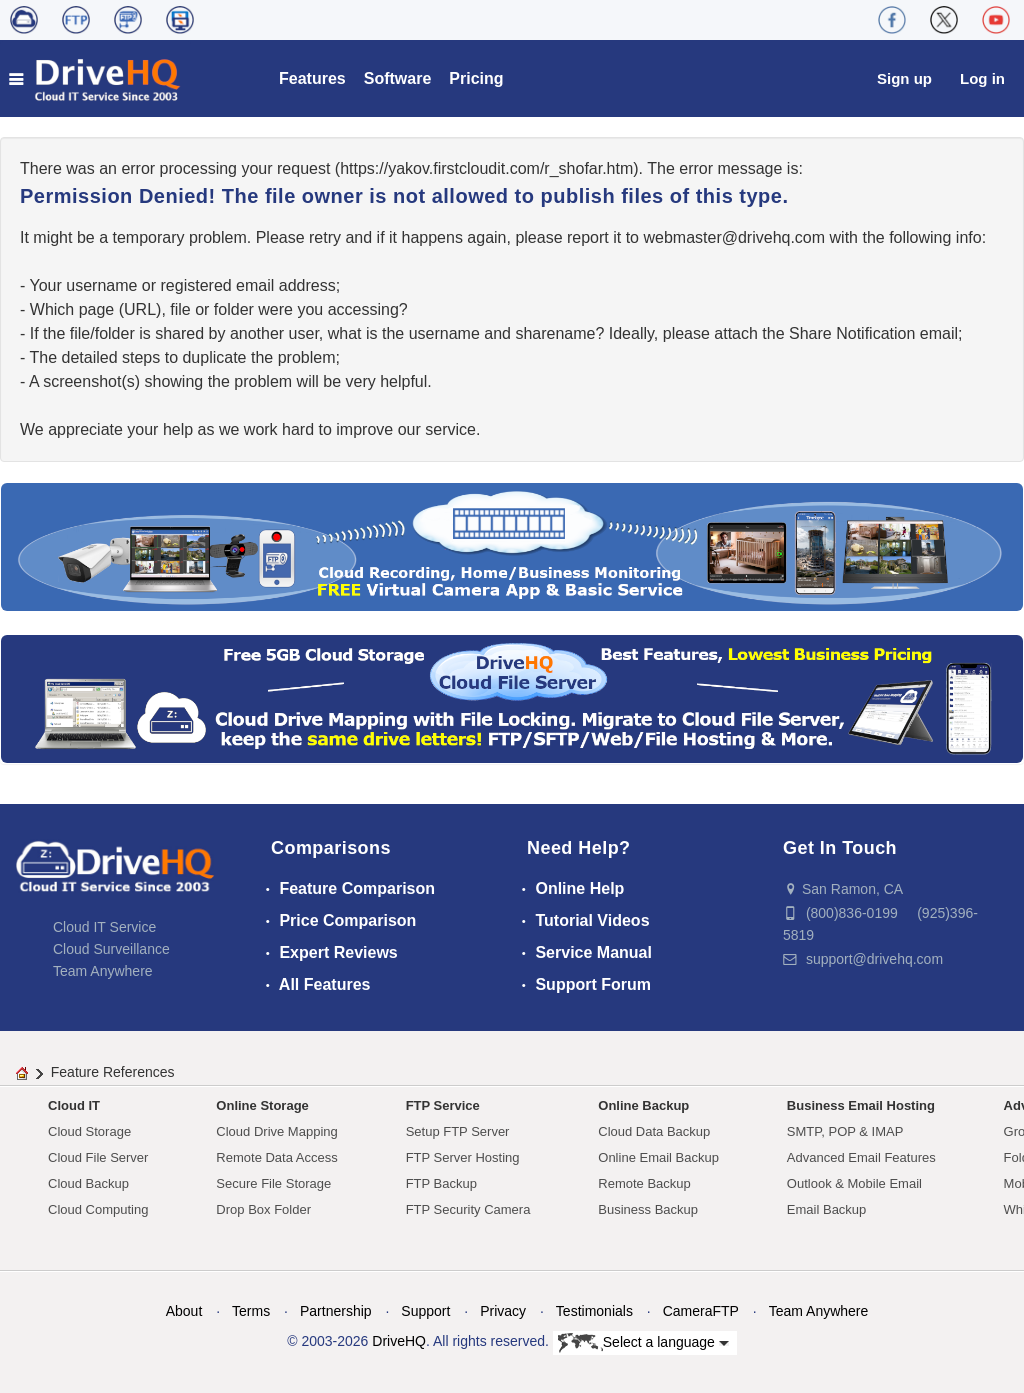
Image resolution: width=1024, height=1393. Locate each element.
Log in (982, 78)
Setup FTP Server (458, 1131)
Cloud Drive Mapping (276, 1131)
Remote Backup (644, 1183)
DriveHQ (399, 1341)
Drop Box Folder (263, 1209)
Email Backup (826, 1209)
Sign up (904, 78)
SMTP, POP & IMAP (845, 1131)
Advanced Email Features (861, 1157)
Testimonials (594, 1311)
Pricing (476, 78)
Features (312, 78)
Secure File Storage (273, 1183)
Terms (251, 1311)
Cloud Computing (98, 1209)
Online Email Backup (658, 1157)
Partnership (336, 1311)
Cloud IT (74, 1105)
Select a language (643, 1343)
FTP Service (443, 1105)
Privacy (503, 1311)
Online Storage (262, 1105)
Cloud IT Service (104, 927)
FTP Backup (441, 1183)
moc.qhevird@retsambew (734, 237)
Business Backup (648, 1209)
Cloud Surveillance (111, 949)
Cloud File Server (98, 1157)
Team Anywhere (103, 971)
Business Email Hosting (861, 1105)
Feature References (113, 1072)
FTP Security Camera (468, 1209)
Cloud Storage (89, 1131)
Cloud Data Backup (654, 1131)
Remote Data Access (276, 1157)
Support (425, 1311)
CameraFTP (701, 1311)
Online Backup (643, 1105)
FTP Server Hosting (463, 1157)
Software (398, 78)
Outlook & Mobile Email (854, 1183)
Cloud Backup (88, 1183)
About (184, 1311)
